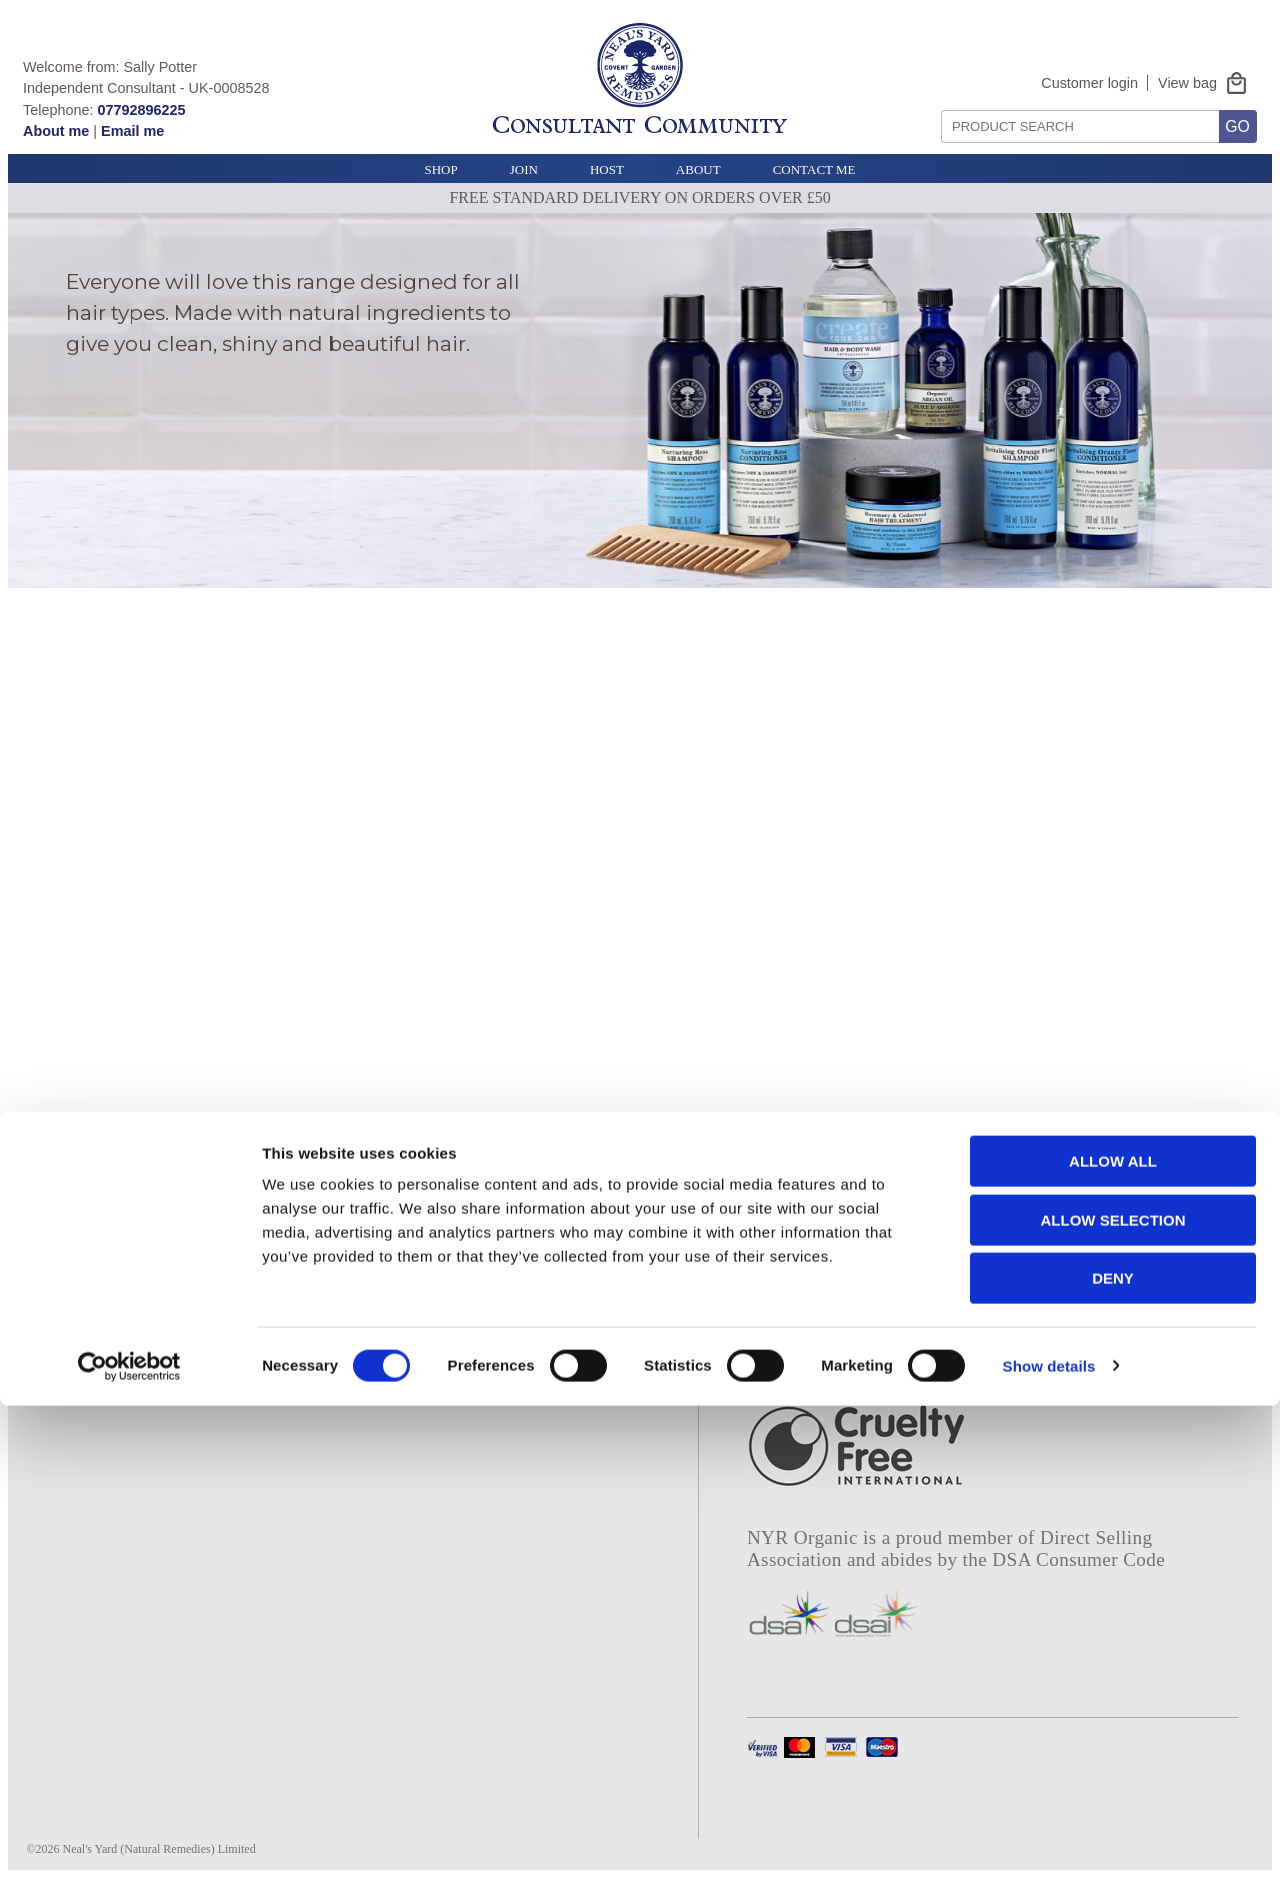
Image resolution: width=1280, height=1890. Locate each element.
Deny (1113, 1762)
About (698, 169)
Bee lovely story (541, 1334)
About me (56, 131)
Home (54, 1193)
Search (934, 102)
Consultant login (542, 1221)
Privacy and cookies (331, 1193)
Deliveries (295, 1249)
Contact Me (814, 169)
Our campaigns (88, 1306)
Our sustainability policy (123, 1278)
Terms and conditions (336, 1221)
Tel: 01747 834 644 (332, 1392)
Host (607, 169)
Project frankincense (556, 1278)
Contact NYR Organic (339, 1278)
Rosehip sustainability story (583, 1306)
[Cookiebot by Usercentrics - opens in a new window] (129, 1851)
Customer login (1089, 83)
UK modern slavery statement (329, 1343)
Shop (440, 169)
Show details (1049, 1850)
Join (524, 169)
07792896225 (141, 110)
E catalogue (524, 1249)
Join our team (82, 1334)
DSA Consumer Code (1078, 1559)
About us (65, 1221)
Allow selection (1113, 1704)
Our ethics (70, 1249)
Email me (132, 131)
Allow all (1113, 1645)
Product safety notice (335, 1306)
